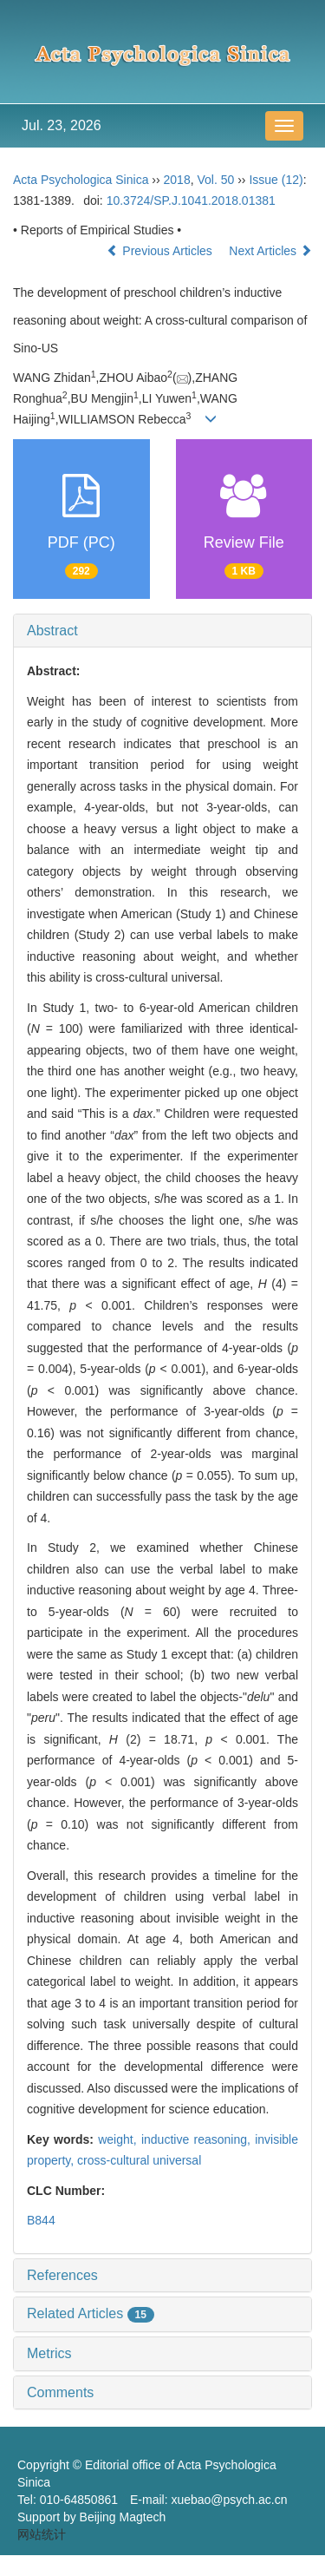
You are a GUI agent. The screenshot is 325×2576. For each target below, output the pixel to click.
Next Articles (270, 251)
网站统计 (41, 2534)
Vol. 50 (215, 180)
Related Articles (90, 2313)
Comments (60, 2392)
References (62, 2275)
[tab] (162, 630)
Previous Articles (161, 251)
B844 (41, 2220)
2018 (177, 180)
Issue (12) (275, 180)
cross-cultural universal (139, 2160)
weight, (119, 2139)
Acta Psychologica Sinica (80, 180)
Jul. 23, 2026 (61, 125)
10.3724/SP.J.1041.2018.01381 (191, 200)
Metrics (49, 2353)
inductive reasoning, (198, 2139)
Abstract (52, 630)
